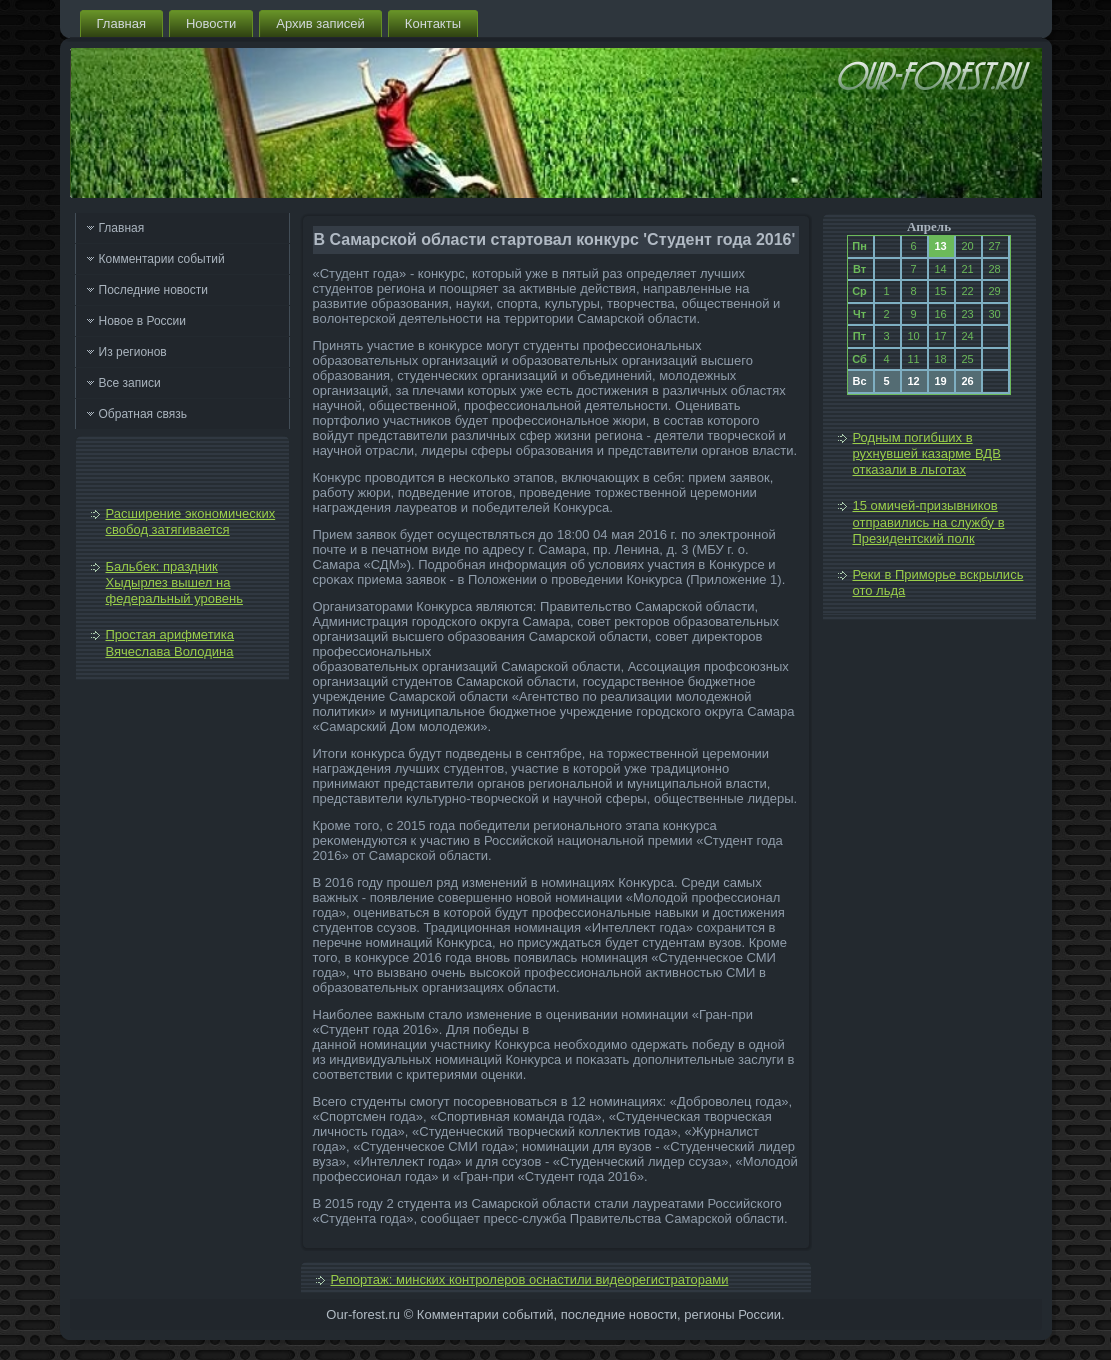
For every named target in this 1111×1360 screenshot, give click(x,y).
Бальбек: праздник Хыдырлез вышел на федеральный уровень (174, 583)
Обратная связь (143, 414)
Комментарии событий (162, 259)
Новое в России (143, 321)
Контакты (433, 23)
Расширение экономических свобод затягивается (191, 521)
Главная (121, 23)
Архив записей (320, 23)
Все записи (130, 383)
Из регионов (133, 352)
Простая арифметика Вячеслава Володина (170, 642)
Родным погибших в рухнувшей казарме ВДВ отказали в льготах (927, 454)
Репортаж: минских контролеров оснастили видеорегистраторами (530, 1279)
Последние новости (153, 290)
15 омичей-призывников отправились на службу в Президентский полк (929, 522)
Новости (211, 23)
